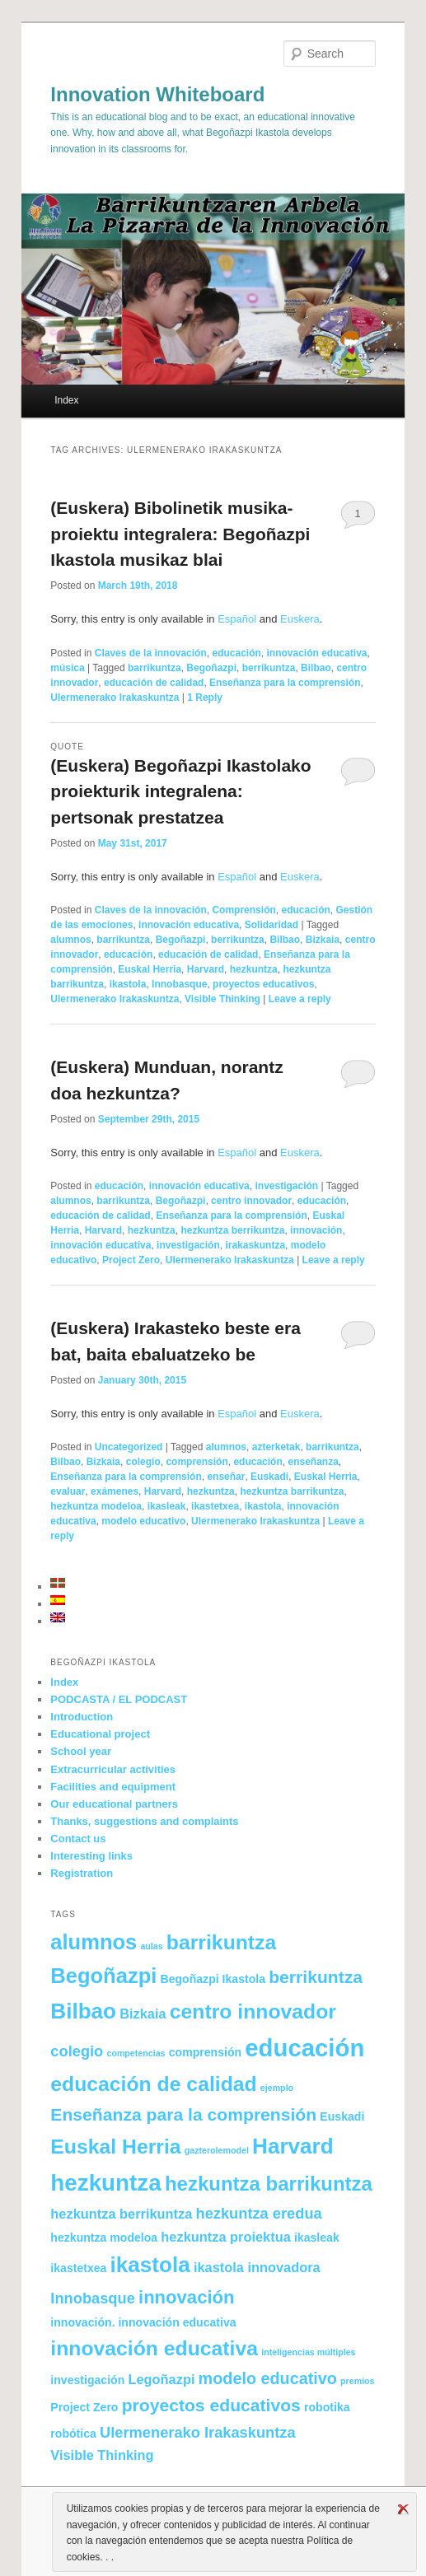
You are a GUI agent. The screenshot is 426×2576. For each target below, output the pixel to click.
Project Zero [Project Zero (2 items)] (84, 2407)
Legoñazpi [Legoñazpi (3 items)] (161, 2379)
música (67, 668)
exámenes (114, 1491)
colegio (143, 1462)
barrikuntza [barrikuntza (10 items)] (221, 1942)
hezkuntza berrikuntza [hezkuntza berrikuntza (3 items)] (121, 2213)
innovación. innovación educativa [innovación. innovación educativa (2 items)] (143, 2322)
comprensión (196, 1462)
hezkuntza (254, 969)
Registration (81, 1873)
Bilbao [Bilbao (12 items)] (83, 2011)
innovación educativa (316, 653)
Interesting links (91, 1856)
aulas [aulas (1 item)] (151, 1946)
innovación (316, 1230)
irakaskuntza (255, 1245)
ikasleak (166, 1506)
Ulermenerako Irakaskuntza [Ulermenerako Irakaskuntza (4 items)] (198, 2432)
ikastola (128, 984)
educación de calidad (154, 682)
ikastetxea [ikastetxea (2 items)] (78, 2268)
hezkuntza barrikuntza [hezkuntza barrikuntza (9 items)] (268, 2183)
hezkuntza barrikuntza (292, 1491)
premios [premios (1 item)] (357, 2381)
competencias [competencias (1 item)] (135, 2053)
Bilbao (316, 668)
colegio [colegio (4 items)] (76, 2051)
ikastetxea (215, 1506)
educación (236, 653)
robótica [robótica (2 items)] (73, 2433)
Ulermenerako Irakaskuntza (114, 697)
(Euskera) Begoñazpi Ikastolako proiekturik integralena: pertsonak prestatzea (180, 791)
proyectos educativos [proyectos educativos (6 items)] (211, 2405)
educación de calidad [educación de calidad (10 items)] (153, 2084)
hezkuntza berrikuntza (232, 1230)
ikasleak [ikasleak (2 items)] (316, 2237)
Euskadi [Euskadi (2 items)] (342, 2116)
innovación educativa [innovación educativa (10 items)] (154, 2348)
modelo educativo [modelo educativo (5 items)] (268, 2378)
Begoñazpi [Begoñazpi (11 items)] (103, 1975)
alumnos (70, 939)
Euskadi (269, 1476)
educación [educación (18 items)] (304, 2047)
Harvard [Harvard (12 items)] (293, 2146)
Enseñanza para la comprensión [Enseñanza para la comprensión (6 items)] (183, 2114)
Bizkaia (322, 939)
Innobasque (179, 984)
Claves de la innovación (151, 653)
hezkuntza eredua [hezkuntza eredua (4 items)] (258, 2213)
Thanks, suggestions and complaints (144, 1821)
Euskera (300, 619)
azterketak (276, 1447)
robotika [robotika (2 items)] (327, 2407)
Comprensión (243, 910)
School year (80, 1751)
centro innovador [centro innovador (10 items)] (253, 2011)
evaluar (67, 1491)
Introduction (81, 1716)
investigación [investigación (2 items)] (87, 2380)
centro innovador (251, 1200)
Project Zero (131, 1260)
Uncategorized (129, 1447)
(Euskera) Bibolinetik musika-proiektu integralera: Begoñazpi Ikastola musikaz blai (180, 533)
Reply (204, 697)
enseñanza (313, 1462)
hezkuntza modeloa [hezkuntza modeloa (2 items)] (103, 2237)
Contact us (77, 1838)
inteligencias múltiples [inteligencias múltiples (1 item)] (308, 2352)
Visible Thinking (222, 999)
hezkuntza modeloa (96, 1506)
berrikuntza (269, 668)
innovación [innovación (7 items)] (186, 2297)
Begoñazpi (211, 668)
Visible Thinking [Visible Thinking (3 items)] (101, 2455)
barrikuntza (154, 668)
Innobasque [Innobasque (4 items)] (92, 2298)
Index (66, 400)
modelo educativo (143, 1521)
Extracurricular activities (113, 1769)
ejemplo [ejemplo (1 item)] (276, 2088)
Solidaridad (271, 925)
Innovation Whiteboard (157, 94)
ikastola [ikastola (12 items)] (150, 2264)
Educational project (100, 1734)
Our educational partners (114, 1804)
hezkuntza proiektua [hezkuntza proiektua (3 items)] (225, 2236)
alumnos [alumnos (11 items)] (93, 1941)
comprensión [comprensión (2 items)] (205, 2052)
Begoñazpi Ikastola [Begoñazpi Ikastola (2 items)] (213, 1979)
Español (237, 619)
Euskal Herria (149, 969)
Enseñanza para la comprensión (284, 682)
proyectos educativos (263, 984)
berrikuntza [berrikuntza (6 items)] (316, 1976)
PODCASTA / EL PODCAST (118, 1699)
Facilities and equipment (113, 1786)
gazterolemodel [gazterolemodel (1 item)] (217, 2150)
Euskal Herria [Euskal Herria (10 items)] (115, 2146)
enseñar (226, 1476)
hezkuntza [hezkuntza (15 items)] (105, 2183)
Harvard (205, 969)
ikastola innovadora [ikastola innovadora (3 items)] (257, 2267)
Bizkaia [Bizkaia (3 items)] (142, 2013)
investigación (286, 1186)
